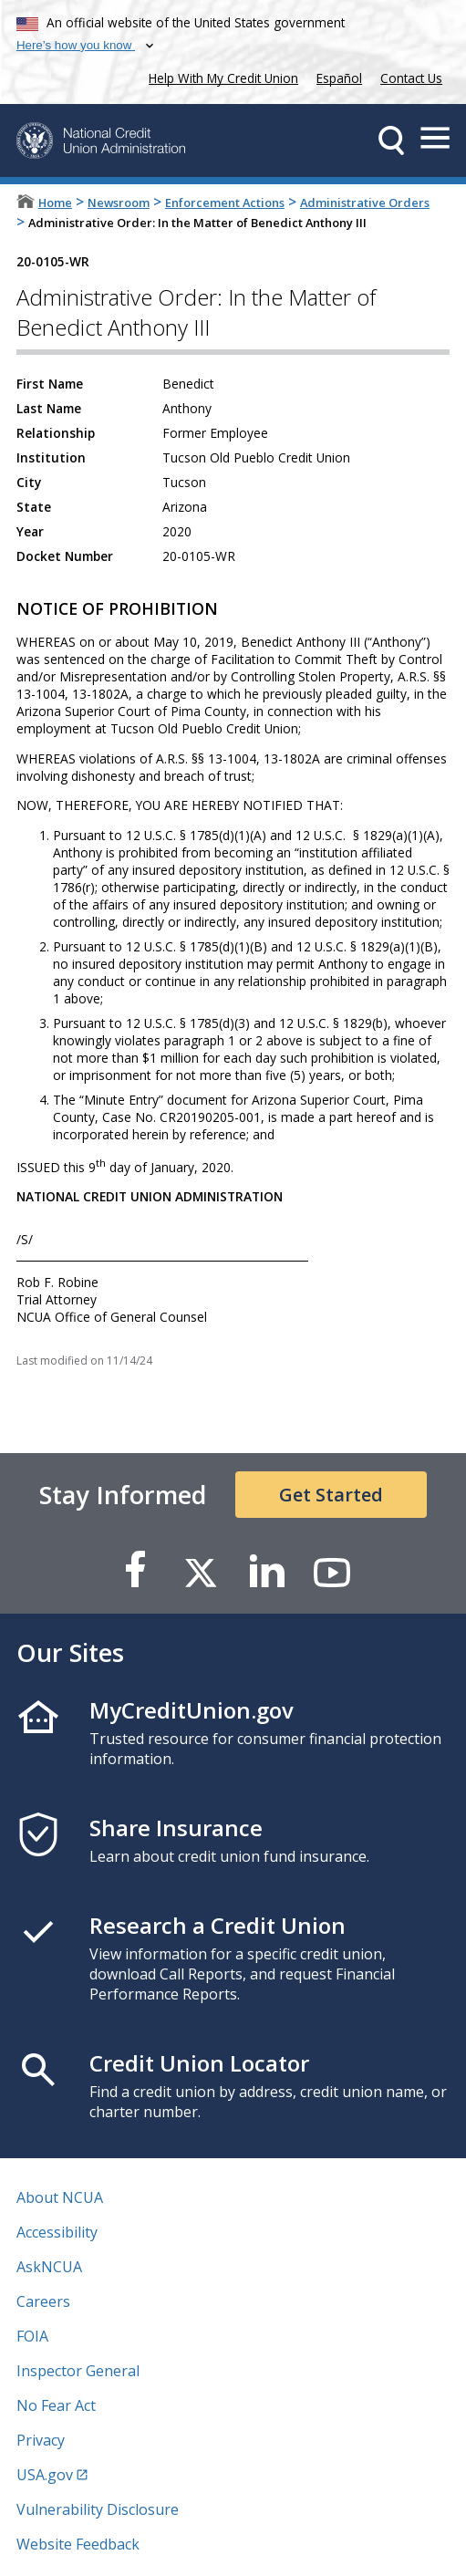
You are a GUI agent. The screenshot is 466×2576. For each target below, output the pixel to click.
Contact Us (411, 78)
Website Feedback (78, 2544)
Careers (43, 2301)
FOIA (32, 2336)
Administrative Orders (365, 202)
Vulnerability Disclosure (97, 2509)
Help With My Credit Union (219, 76)
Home (55, 202)
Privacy (40, 2440)
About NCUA (59, 2197)
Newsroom (119, 202)
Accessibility (57, 2232)
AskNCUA (49, 2267)
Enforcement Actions (225, 202)
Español (339, 78)
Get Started (331, 1494)
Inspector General (78, 2371)
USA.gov (44, 2475)
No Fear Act (56, 2405)
